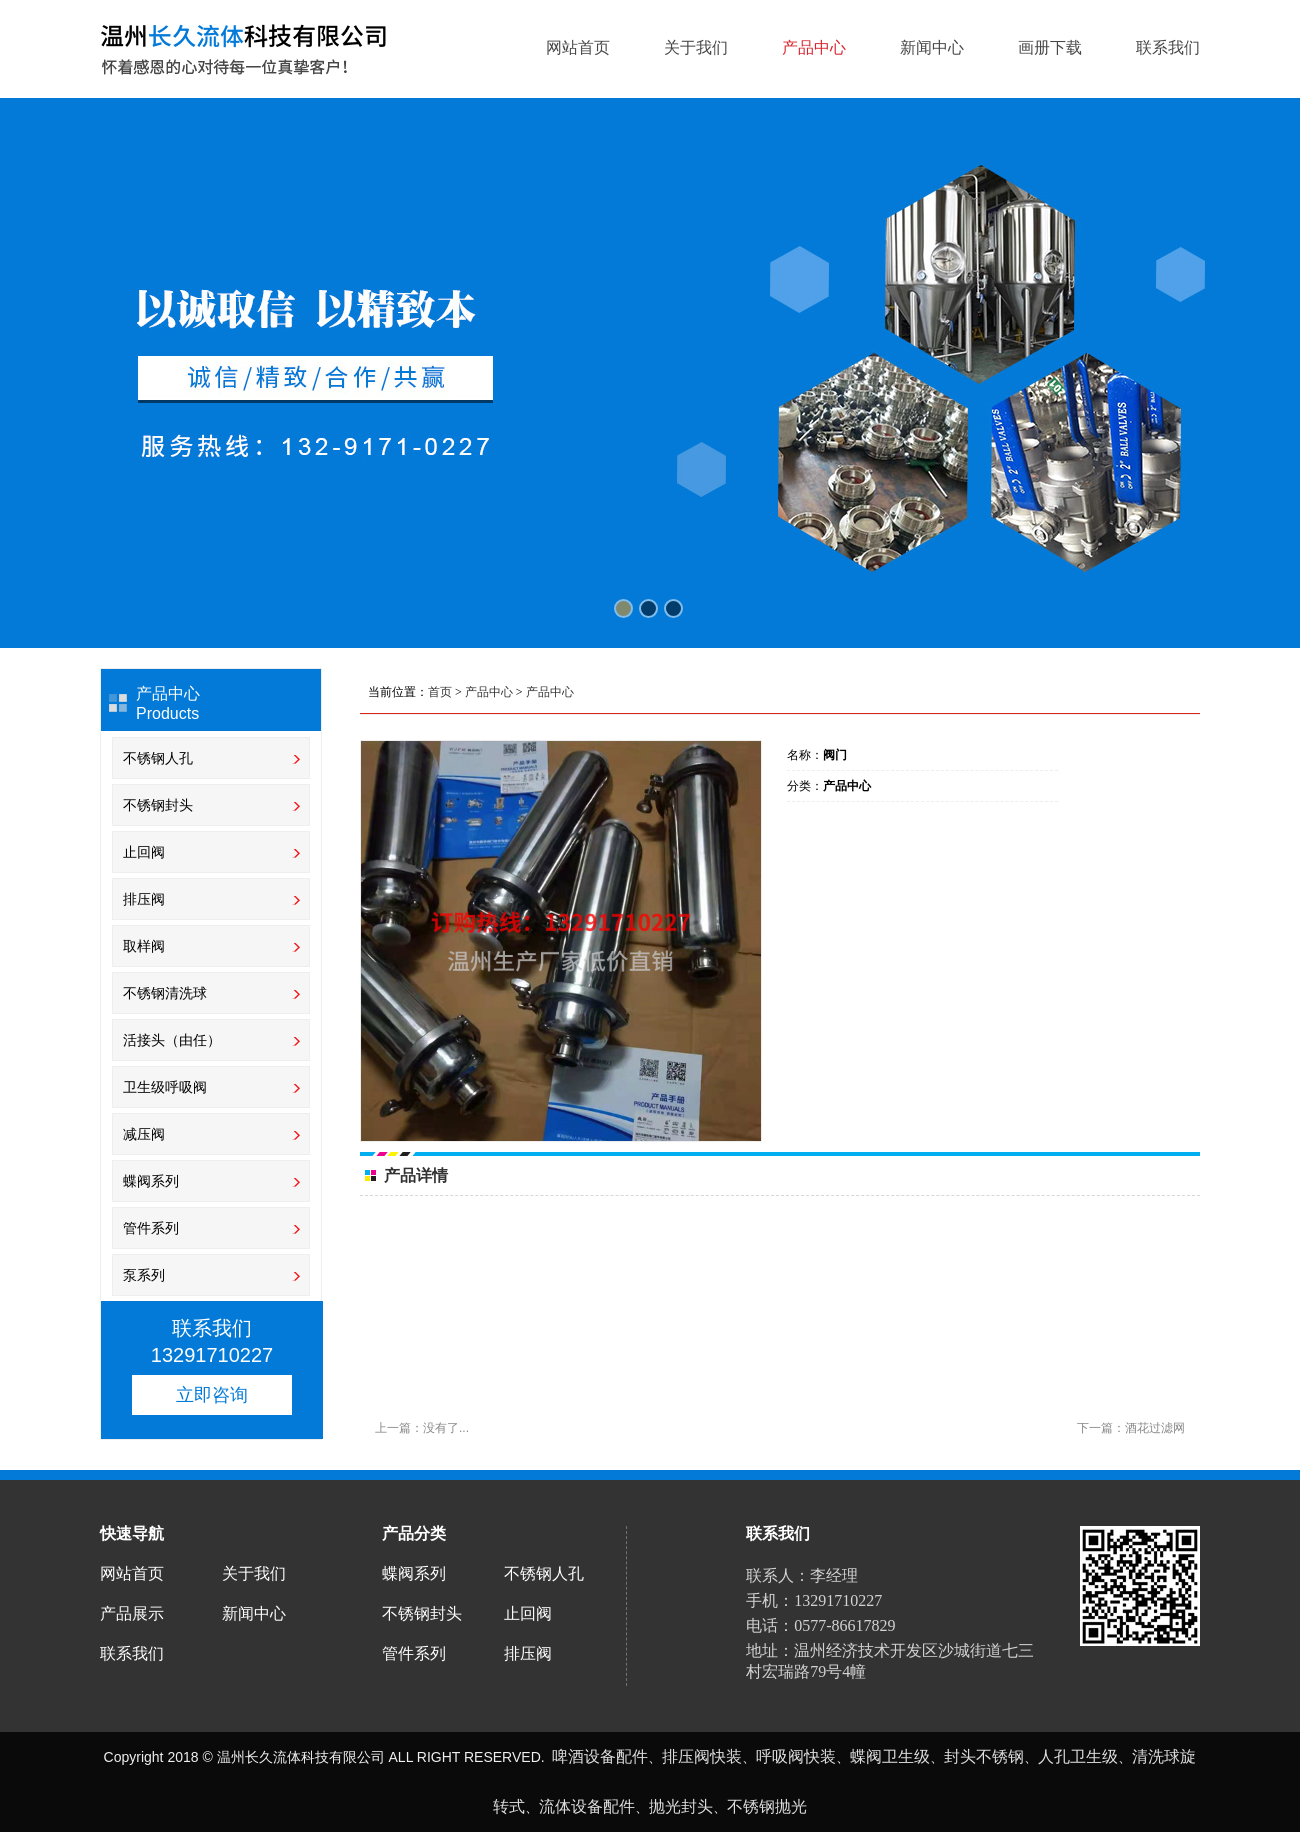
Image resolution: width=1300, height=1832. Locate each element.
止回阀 (144, 852)
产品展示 (132, 1613)
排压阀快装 (702, 1756)
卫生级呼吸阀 (167, 1087)
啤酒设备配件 (600, 1756)
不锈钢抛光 (767, 1806)
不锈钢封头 (158, 805)
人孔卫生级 (1078, 1756)
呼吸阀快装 (796, 1756)
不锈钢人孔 (158, 758)
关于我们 (696, 48)
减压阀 (144, 1134)
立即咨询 (212, 1395)
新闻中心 (932, 48)
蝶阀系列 (151, 1181)
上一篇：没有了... (422, 1428)
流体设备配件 (587, 1806)
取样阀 (146, 946)
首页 (440, 692)
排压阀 (146, 899)
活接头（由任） (172, 1040)
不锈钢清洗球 (165, 993)
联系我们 (1168, 48)
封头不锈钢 (984, 1756)
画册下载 (1050, 48)
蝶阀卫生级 (890, 1756)
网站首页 (578, 48)
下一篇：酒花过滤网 (1131, 1428)
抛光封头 (681, 1806)
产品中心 (814, 48)
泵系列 (144, 1275)
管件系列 (151, 1228)
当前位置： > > (471, 692)
